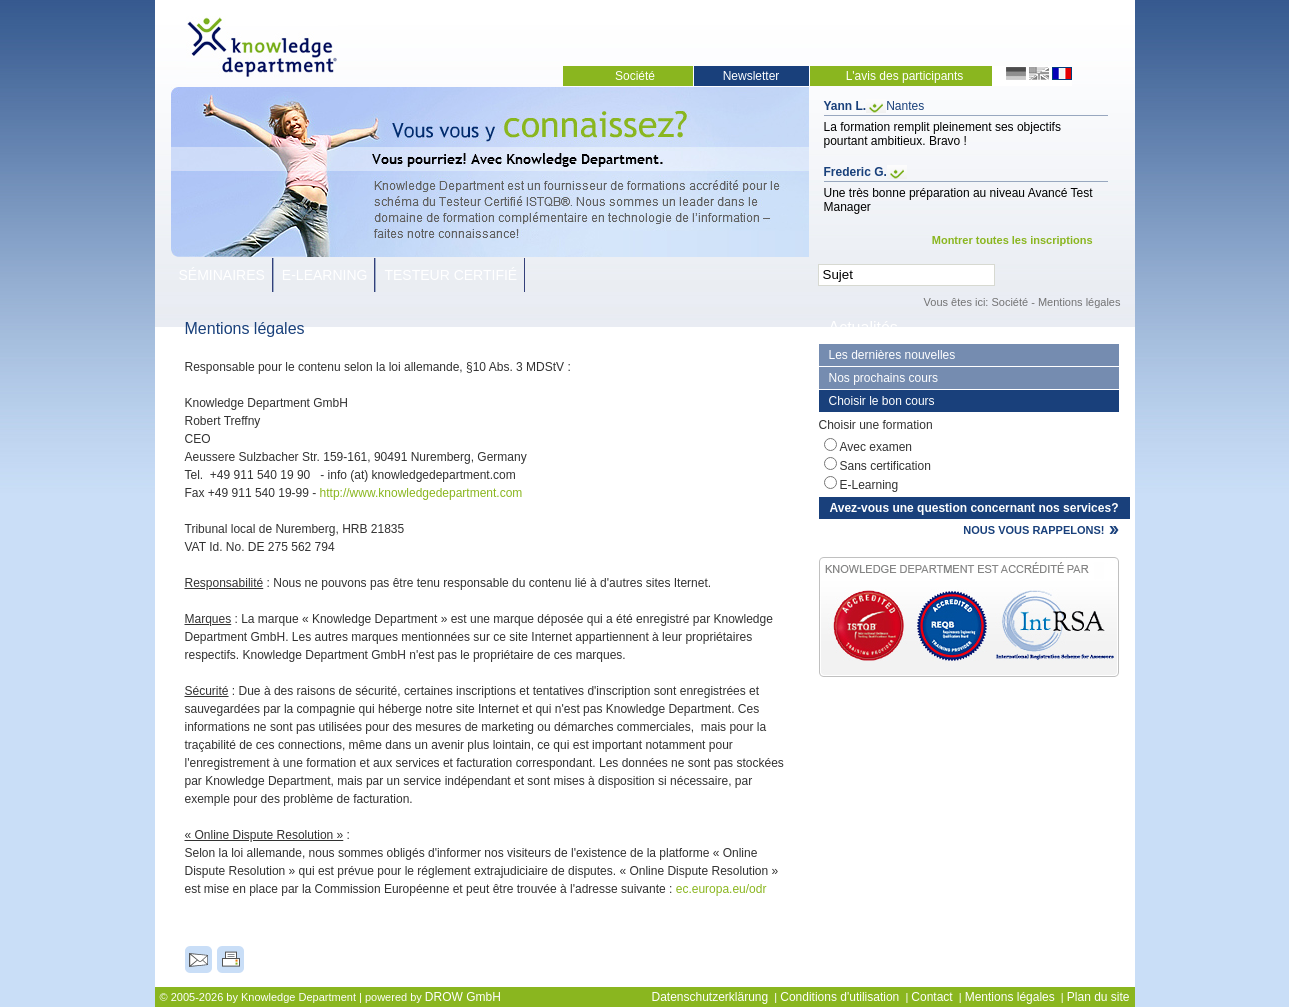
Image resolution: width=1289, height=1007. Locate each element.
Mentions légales (1079, 302)
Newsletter (751, 76)
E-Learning (325, 275)
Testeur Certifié (450, 275)
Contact (931, 997)
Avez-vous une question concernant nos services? (974, 508)
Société (635, 76)
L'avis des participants (905, 76)
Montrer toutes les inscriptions (1012, 240)
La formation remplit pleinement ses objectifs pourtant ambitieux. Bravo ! (942, 134)
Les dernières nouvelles (892, 355)
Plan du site (1098, 997)
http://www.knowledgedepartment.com (421, 493)
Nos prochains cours (883, 378)
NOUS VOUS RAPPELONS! (1033, 530)
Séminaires (222, 275)
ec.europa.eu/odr (721, 889)
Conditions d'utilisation (839, 997)
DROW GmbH (463, 997)
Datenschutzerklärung (709, 997)
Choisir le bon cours (882, 401)
